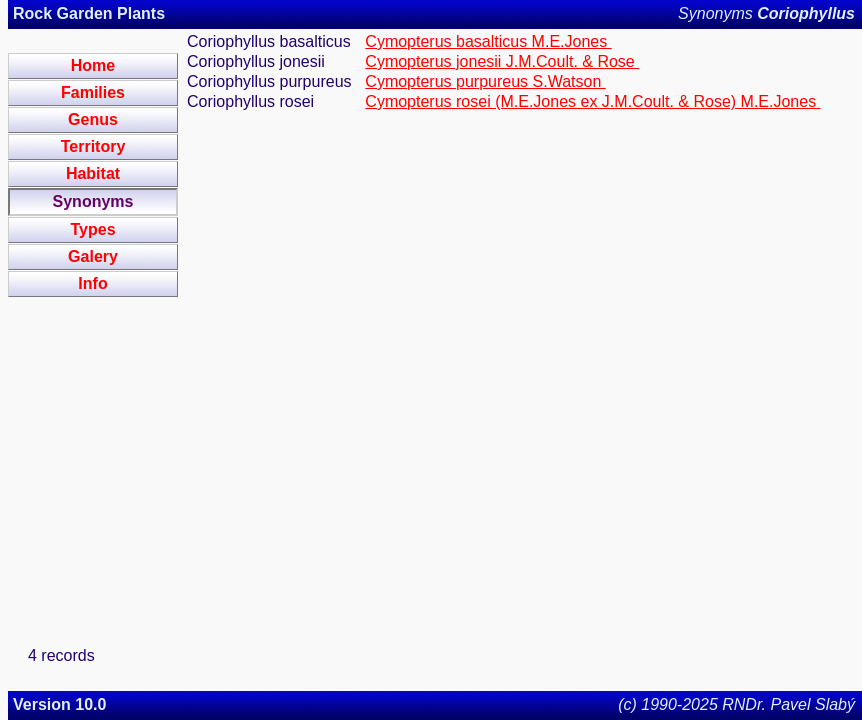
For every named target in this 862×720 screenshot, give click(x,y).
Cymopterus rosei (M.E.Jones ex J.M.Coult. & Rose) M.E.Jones (592, 101)
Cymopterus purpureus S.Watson (485, 81)
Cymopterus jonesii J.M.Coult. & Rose (502, 61)
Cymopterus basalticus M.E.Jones (488, 41)
